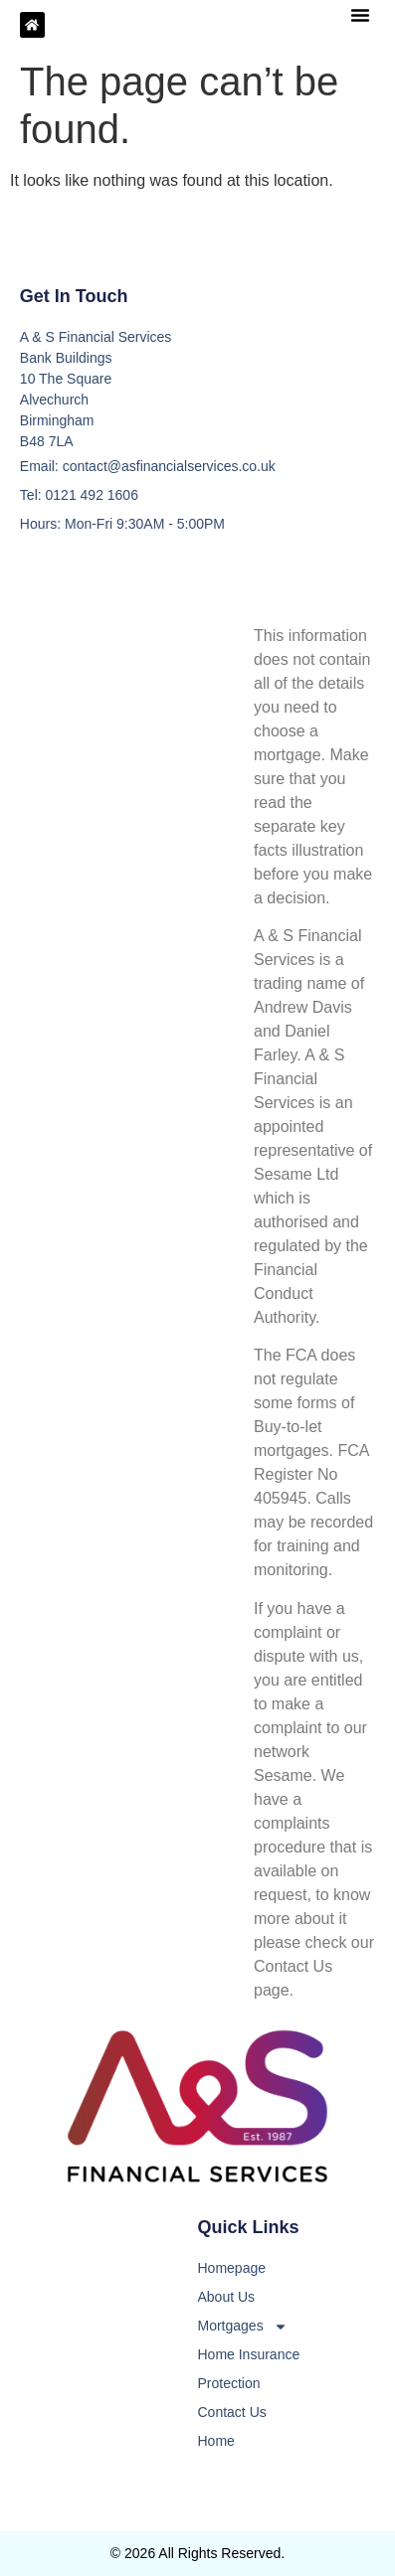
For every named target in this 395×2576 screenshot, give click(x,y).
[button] (360, 15)
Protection (229, 2383)
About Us (227, 2297)
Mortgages (243, 2326)
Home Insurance (249, 2354)
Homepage (232, 2268)
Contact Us (232, 2412)
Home (216, 2441)
